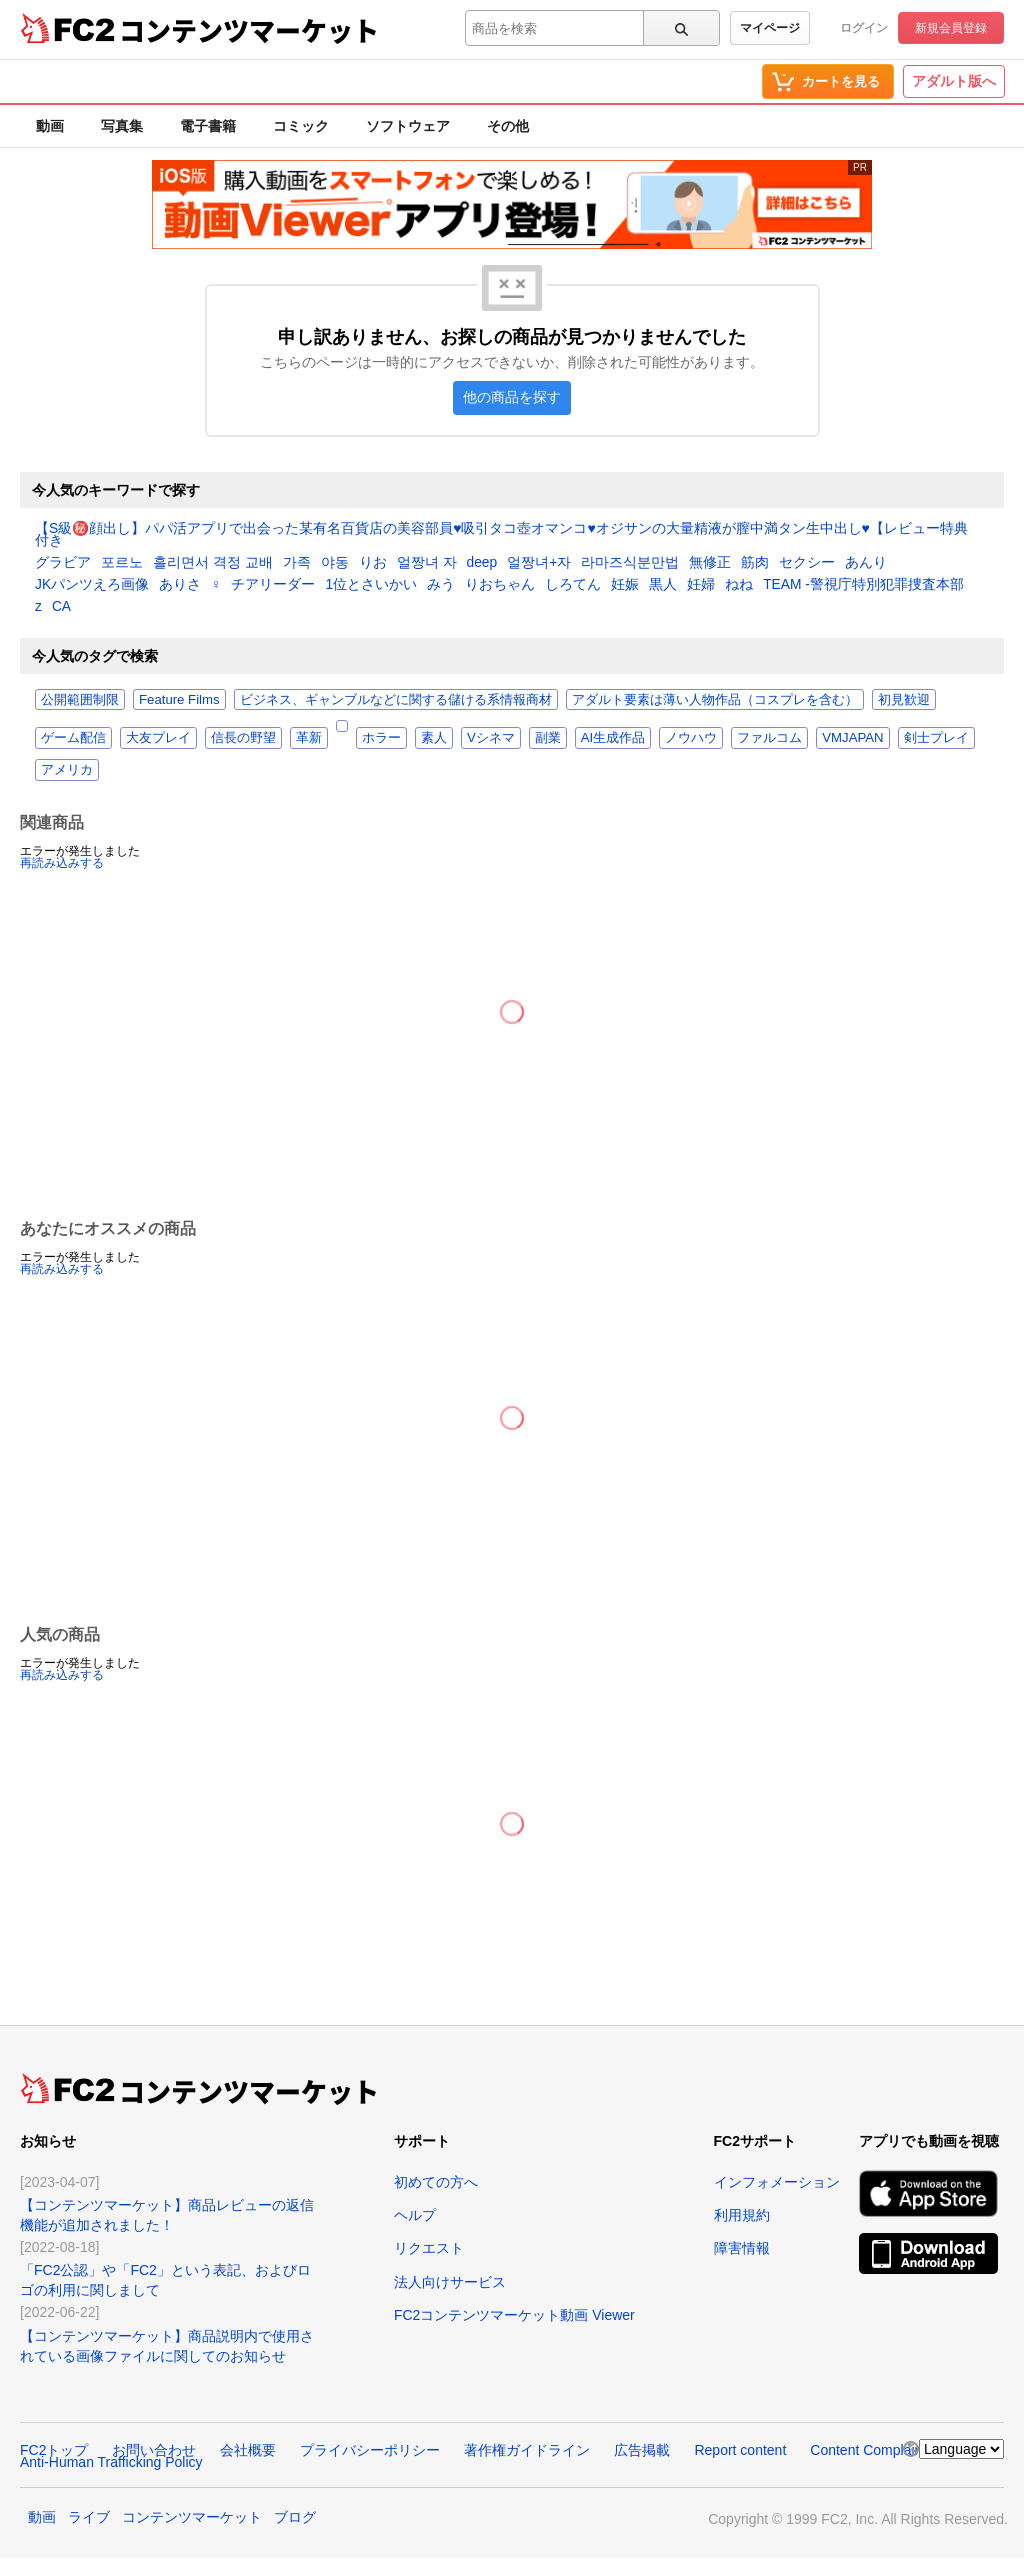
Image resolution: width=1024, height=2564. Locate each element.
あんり (866, 563)
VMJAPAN (852, 737)
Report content (740, 2450)
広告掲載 (642, 2450)
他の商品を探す (512, 397)
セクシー (807, 563)
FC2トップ (54, 2450)
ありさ (180, 585)
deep (482, 563)
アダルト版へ (954, 81)
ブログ (295, 2517)
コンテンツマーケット (249, 30)
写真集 (122, 126)
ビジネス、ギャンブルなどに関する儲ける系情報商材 (396, 699)
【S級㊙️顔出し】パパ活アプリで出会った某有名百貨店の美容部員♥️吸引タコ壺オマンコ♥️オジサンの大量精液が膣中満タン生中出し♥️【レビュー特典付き (501, 535)
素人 (434, 737)
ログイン (864, 28)
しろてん (573, 585)
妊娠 (625, 585)
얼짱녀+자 (539, 563)
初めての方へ (436, 2182)
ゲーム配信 (73, 737)
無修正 (710, 563)
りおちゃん (500, 585)
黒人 (663, 585)
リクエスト (429, 2248)
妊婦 (701, 585)
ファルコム (769, 737)
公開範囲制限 (80, 699)
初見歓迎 (904, 699)
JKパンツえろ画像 (92, 585)
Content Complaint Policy (888, 2450)
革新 (309, 737)
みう (441, 585)
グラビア (63, 563)
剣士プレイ (936, 737)
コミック (301, 126)
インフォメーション (777, 2182)
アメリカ (67, 769)
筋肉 (755, 563)
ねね (739, 585)
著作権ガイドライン (527, 2450)
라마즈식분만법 (630, 563)
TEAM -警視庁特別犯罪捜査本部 (863, 585)
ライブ (89, 2517)
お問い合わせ (154, 2450)
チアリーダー (273, 585)
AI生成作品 (613, 737)
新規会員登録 (951, 28)
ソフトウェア (408, 126)
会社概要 (248, 2450)
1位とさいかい (371, 585)
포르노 (122, 563)
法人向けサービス (450, 2282)
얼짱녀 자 (427, 563)
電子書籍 (208, 126)
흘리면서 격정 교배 (213, 563)
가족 (297, 563)
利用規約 (742, 2215)
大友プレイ (158, 737)
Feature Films (179, 699)
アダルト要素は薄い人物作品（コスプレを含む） (715, 699)
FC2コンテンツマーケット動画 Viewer (514, 2315)
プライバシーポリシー (370, 2450)
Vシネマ (491, 737)
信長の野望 (243, 737)
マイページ (770, 28)
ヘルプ (415, 2215)
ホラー (381, 737)
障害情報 (742, 2248)
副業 (548, 737)
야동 (335, 563)
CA (61, 607)
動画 (50, 126)
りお (373, 563)
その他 (508, 126)
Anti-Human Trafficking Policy (111, 2462)
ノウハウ (691, 737)
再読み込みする (62, 863)
